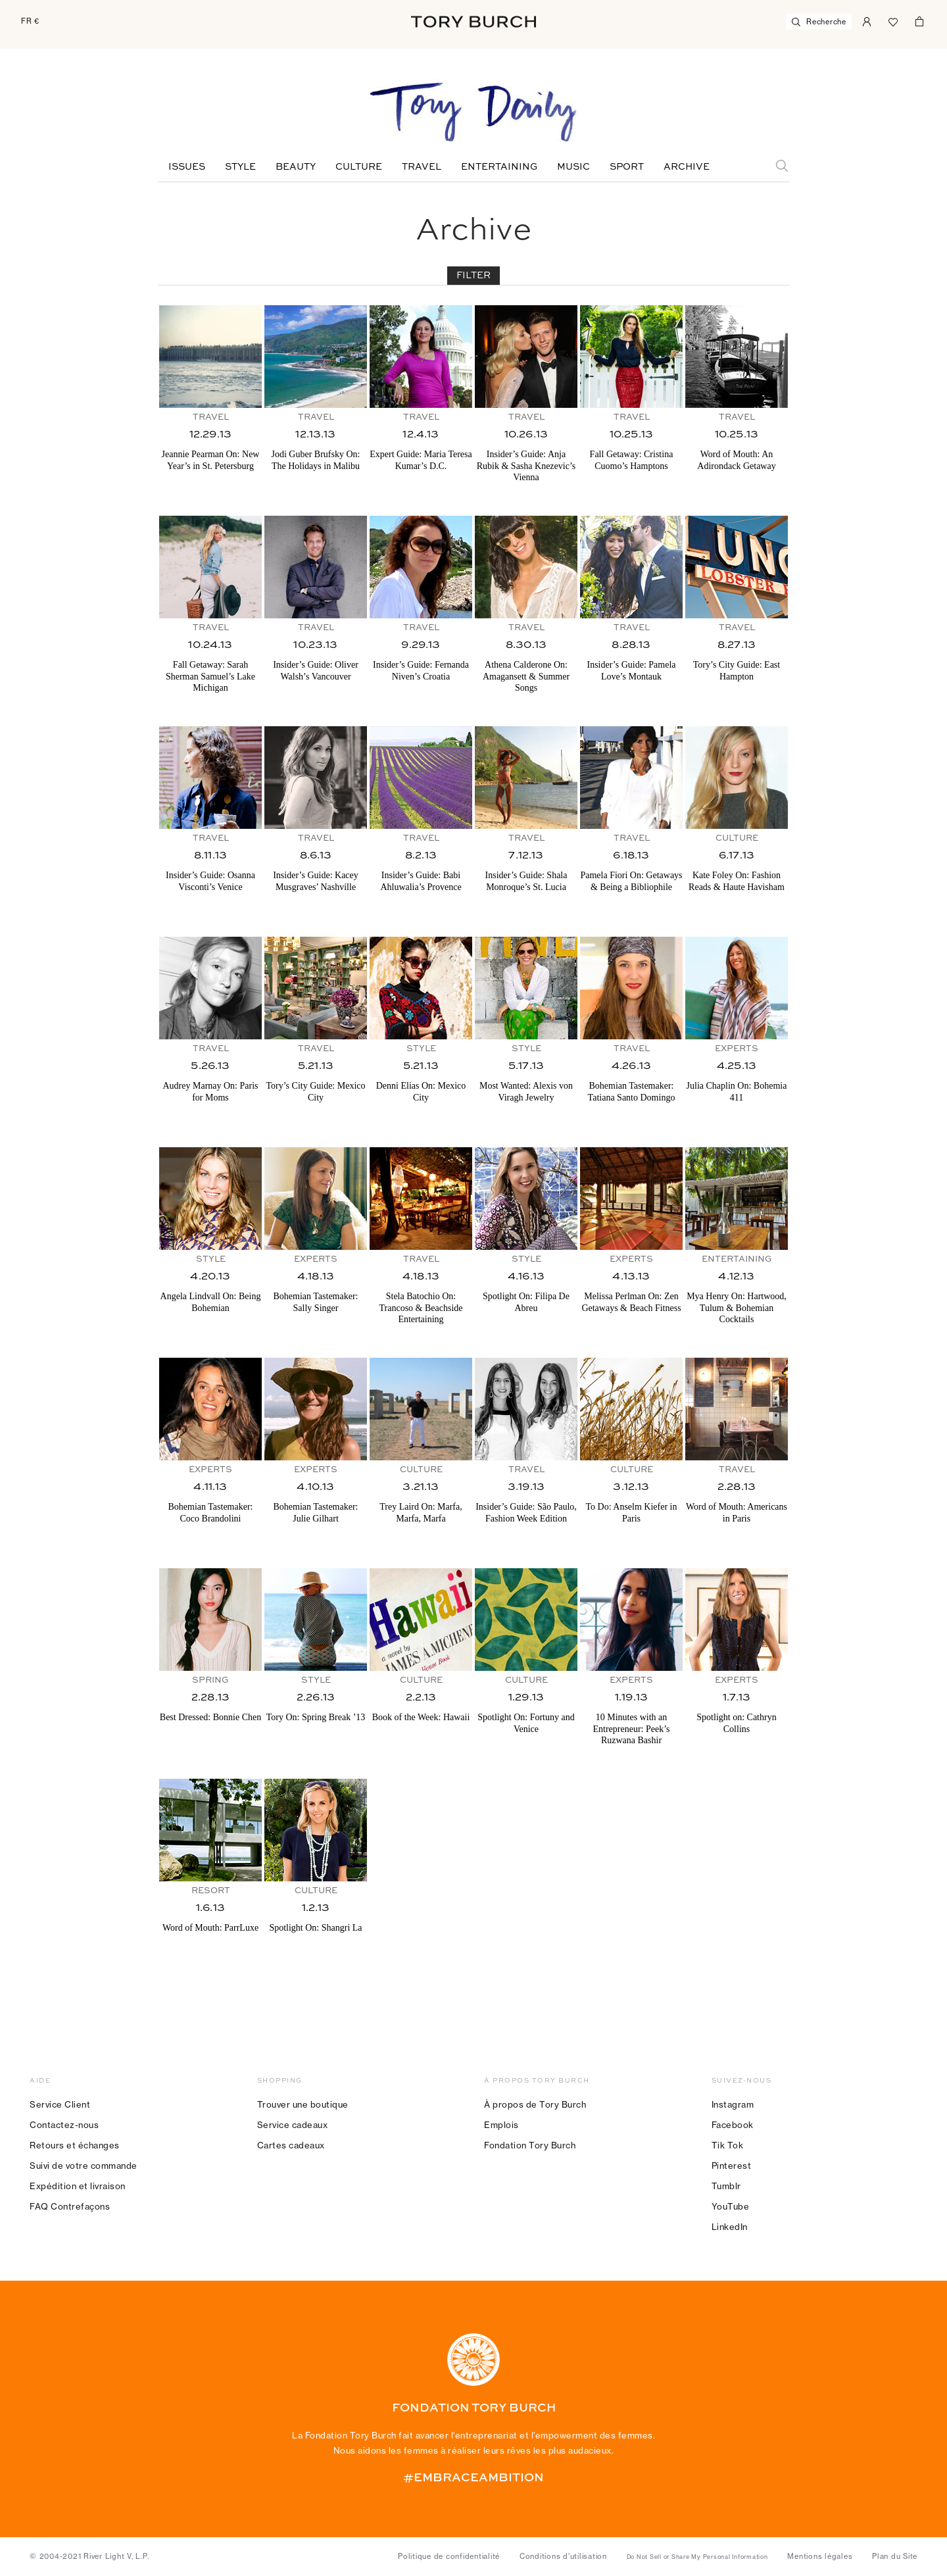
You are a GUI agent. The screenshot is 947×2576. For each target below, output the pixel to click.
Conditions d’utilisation (563, 2556)
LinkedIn (730, 2226)
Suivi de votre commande (83, 2165)
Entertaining (499, 167)
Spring (210, 1680)
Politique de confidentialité (449, 2556)
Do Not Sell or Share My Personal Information (697, 2557)
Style (240, 167)
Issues (186, 167)
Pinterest (732, 2165)
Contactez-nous (64, 2124)
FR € (30, 21)
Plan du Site (894, 2556)
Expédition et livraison (78, 2186)
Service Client (60, 2104)
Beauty (296, 167)
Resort (210, 1891)
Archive (687, 167)
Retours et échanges (75, 2145)
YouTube (731, 2206)
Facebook (733, 2124)
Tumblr (726, 2186)
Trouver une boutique (303, 2104)
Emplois (501, 2124)
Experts (736, 1049)
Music (573, 167)
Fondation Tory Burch (529, 2145)
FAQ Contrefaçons (70, 2206)
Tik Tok (728, 2145)
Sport (627, 167)
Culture (358, 167)
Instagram (733, 2104)
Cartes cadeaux (291, 2145)
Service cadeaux (292, 2124)
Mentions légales (819, 2556)
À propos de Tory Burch (535, 2104)
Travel (421, 167)
